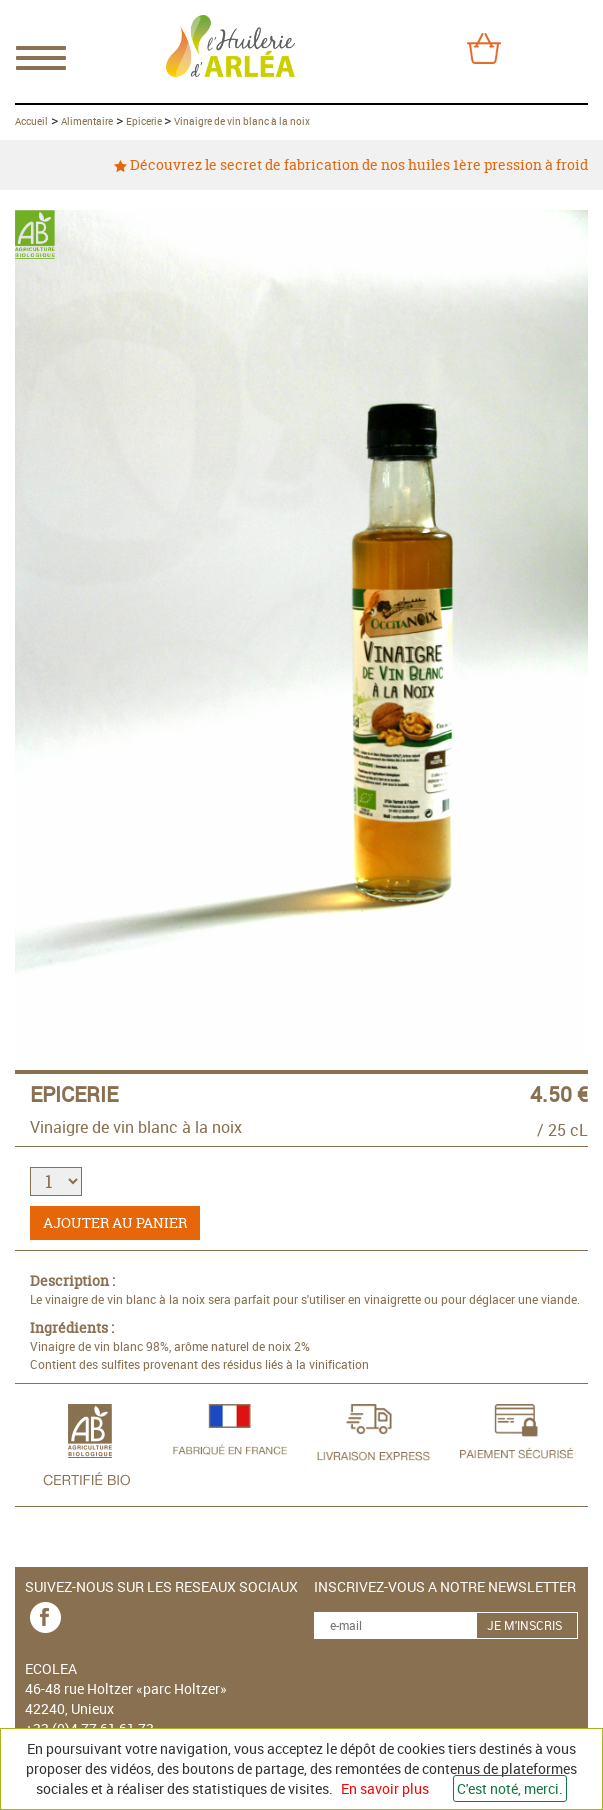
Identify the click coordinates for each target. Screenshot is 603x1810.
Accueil (31, 121)
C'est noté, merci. (510, 1788)
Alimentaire (87, 121)
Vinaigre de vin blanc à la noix (242, 121)
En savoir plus (385, 1788)
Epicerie (145, 121)
